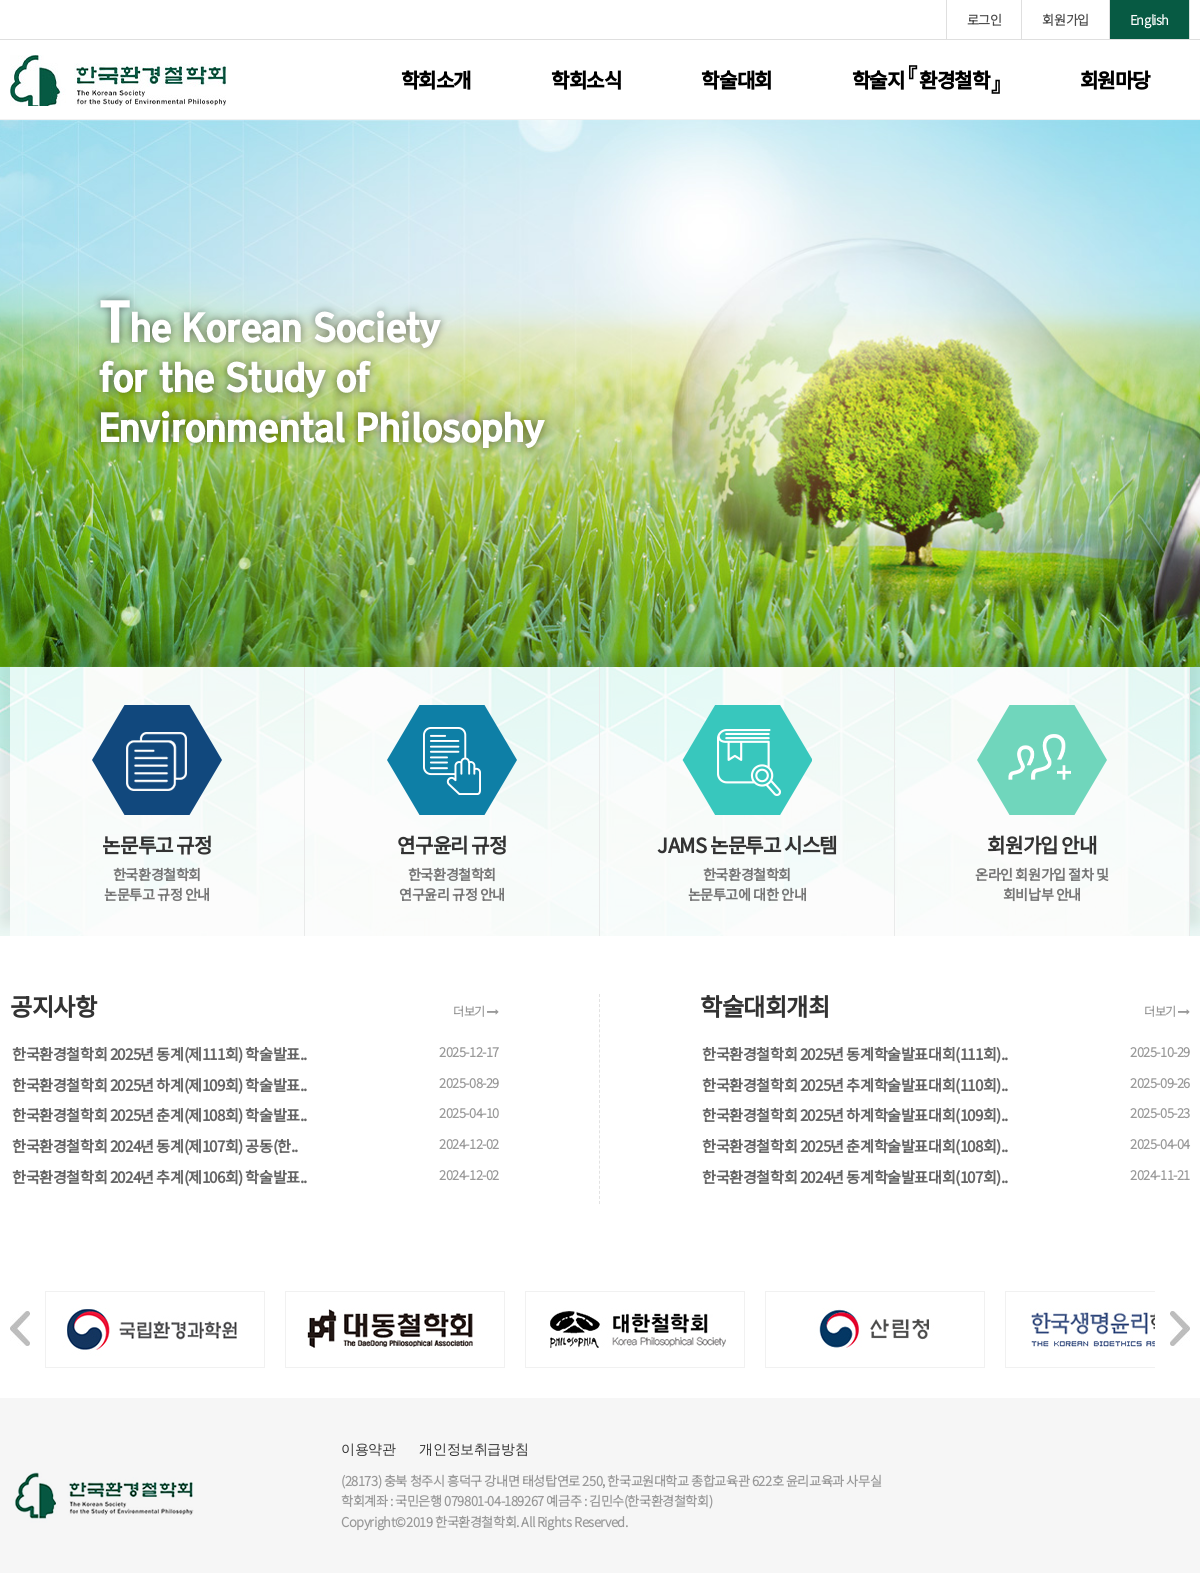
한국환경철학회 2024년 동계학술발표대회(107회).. (855, 1176)
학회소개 (436, 79)
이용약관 (368, 1449)
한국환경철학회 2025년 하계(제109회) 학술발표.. (159, 1084)
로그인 (984, 19)
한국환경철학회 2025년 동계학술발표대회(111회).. (855, 1053)
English (1149, 19)
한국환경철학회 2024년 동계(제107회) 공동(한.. (155, 1145)
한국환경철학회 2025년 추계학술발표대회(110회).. (855, 1084)
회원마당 (1115, 79)
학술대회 (736, 79)
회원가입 (1065, 19)
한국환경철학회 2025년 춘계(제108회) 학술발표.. (159, 1114)
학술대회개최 (765, 1006)
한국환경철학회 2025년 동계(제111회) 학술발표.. (159, 1053)
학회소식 (586, 79)
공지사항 (53, 1006)
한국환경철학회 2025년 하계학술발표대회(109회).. (855, 1114)
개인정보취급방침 (473, 1449)
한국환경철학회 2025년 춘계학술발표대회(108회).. (855, 1145)
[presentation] (20, 1318)
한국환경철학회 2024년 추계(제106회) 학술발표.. (159, 1176)
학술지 (926, 79)
